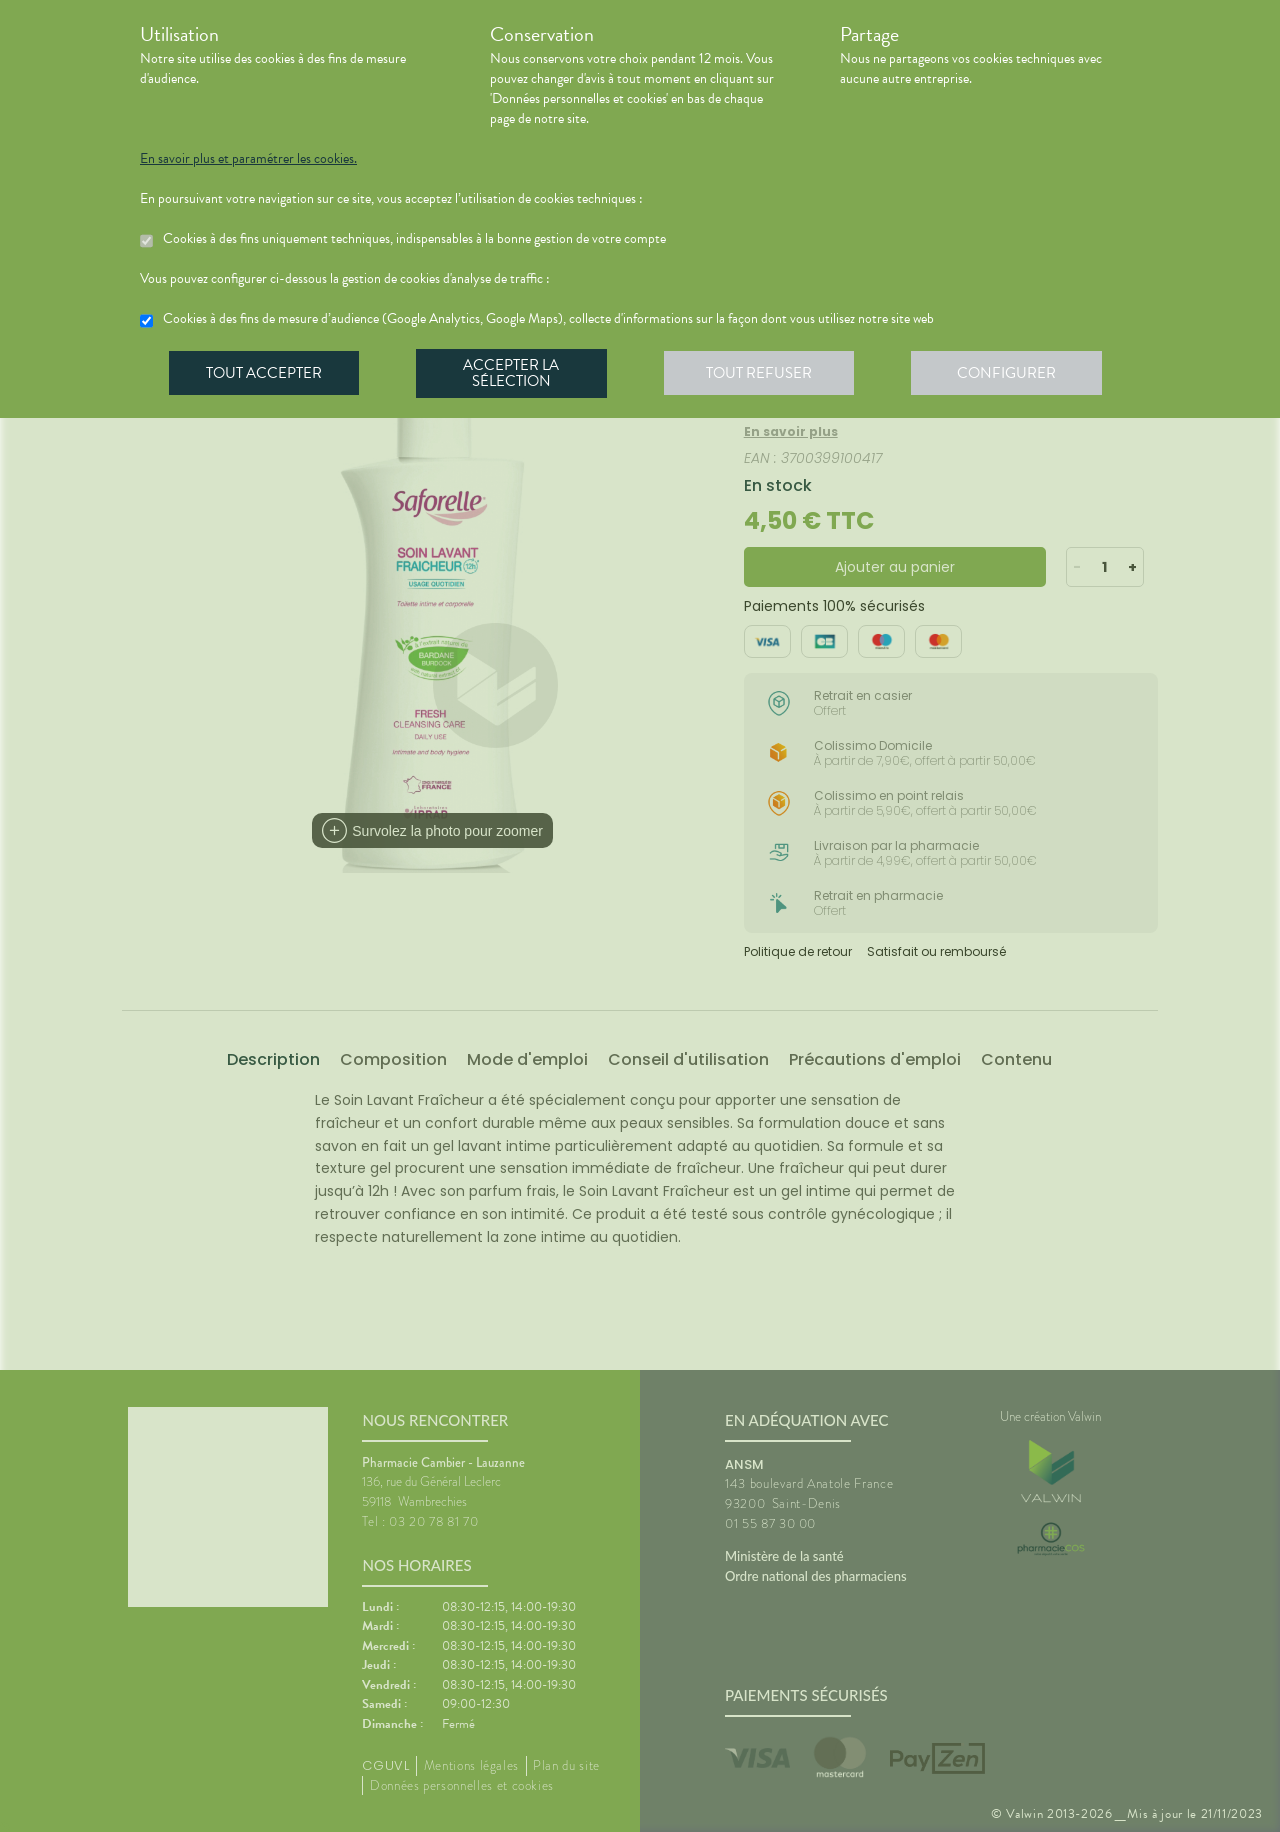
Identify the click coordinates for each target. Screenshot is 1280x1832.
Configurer (1015, 374)
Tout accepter (265, 374)
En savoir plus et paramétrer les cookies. (248, 159)
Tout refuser (765, 374)
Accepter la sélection (515, 374)
